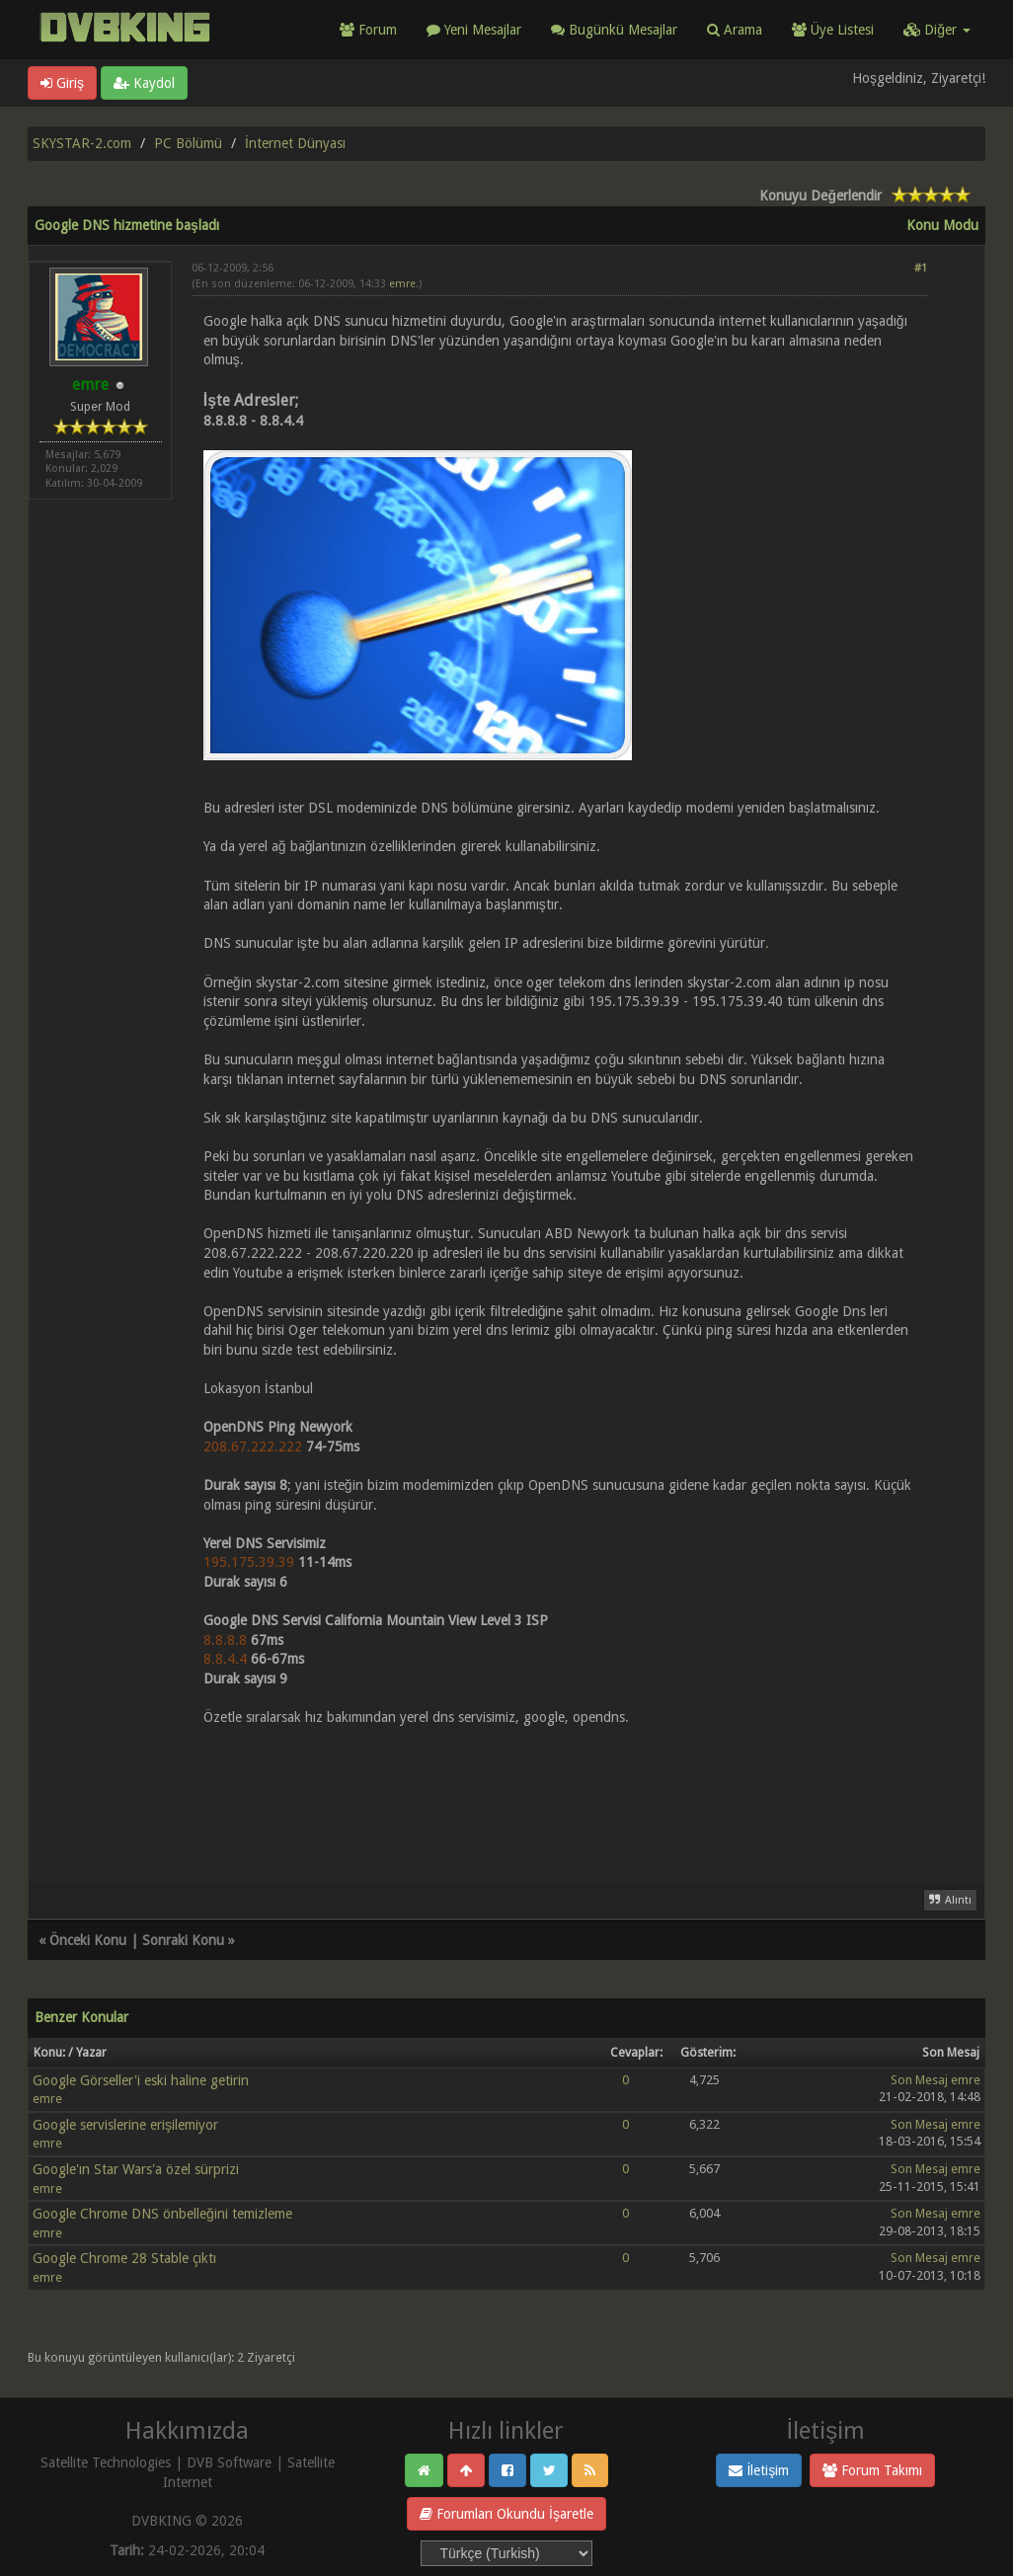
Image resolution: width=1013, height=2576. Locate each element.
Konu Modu (942, 225)
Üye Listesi (833, 30)
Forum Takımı (872, 2470)
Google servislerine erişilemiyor (125, 2125)
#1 (920, 268)
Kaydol (144, 83)
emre (402, 283)
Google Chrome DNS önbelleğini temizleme (162, 2214)
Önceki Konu (87, 1940)
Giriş (62, 83)
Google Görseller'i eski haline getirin (141, 2080)
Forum (368, 30)
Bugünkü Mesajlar (614, 30)
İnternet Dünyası (295, 143)
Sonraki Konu (183, 1940)
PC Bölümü (188, 143)
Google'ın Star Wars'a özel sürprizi (136, 2169)
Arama (734, 30)
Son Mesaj (919, 2079)
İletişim (759, 2470)
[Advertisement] (559, 1792)
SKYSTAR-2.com (82, 143)
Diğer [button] (937, 30)
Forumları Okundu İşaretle (506, 2514)
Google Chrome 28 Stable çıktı (124, 2258)
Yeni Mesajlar (474, 30)
